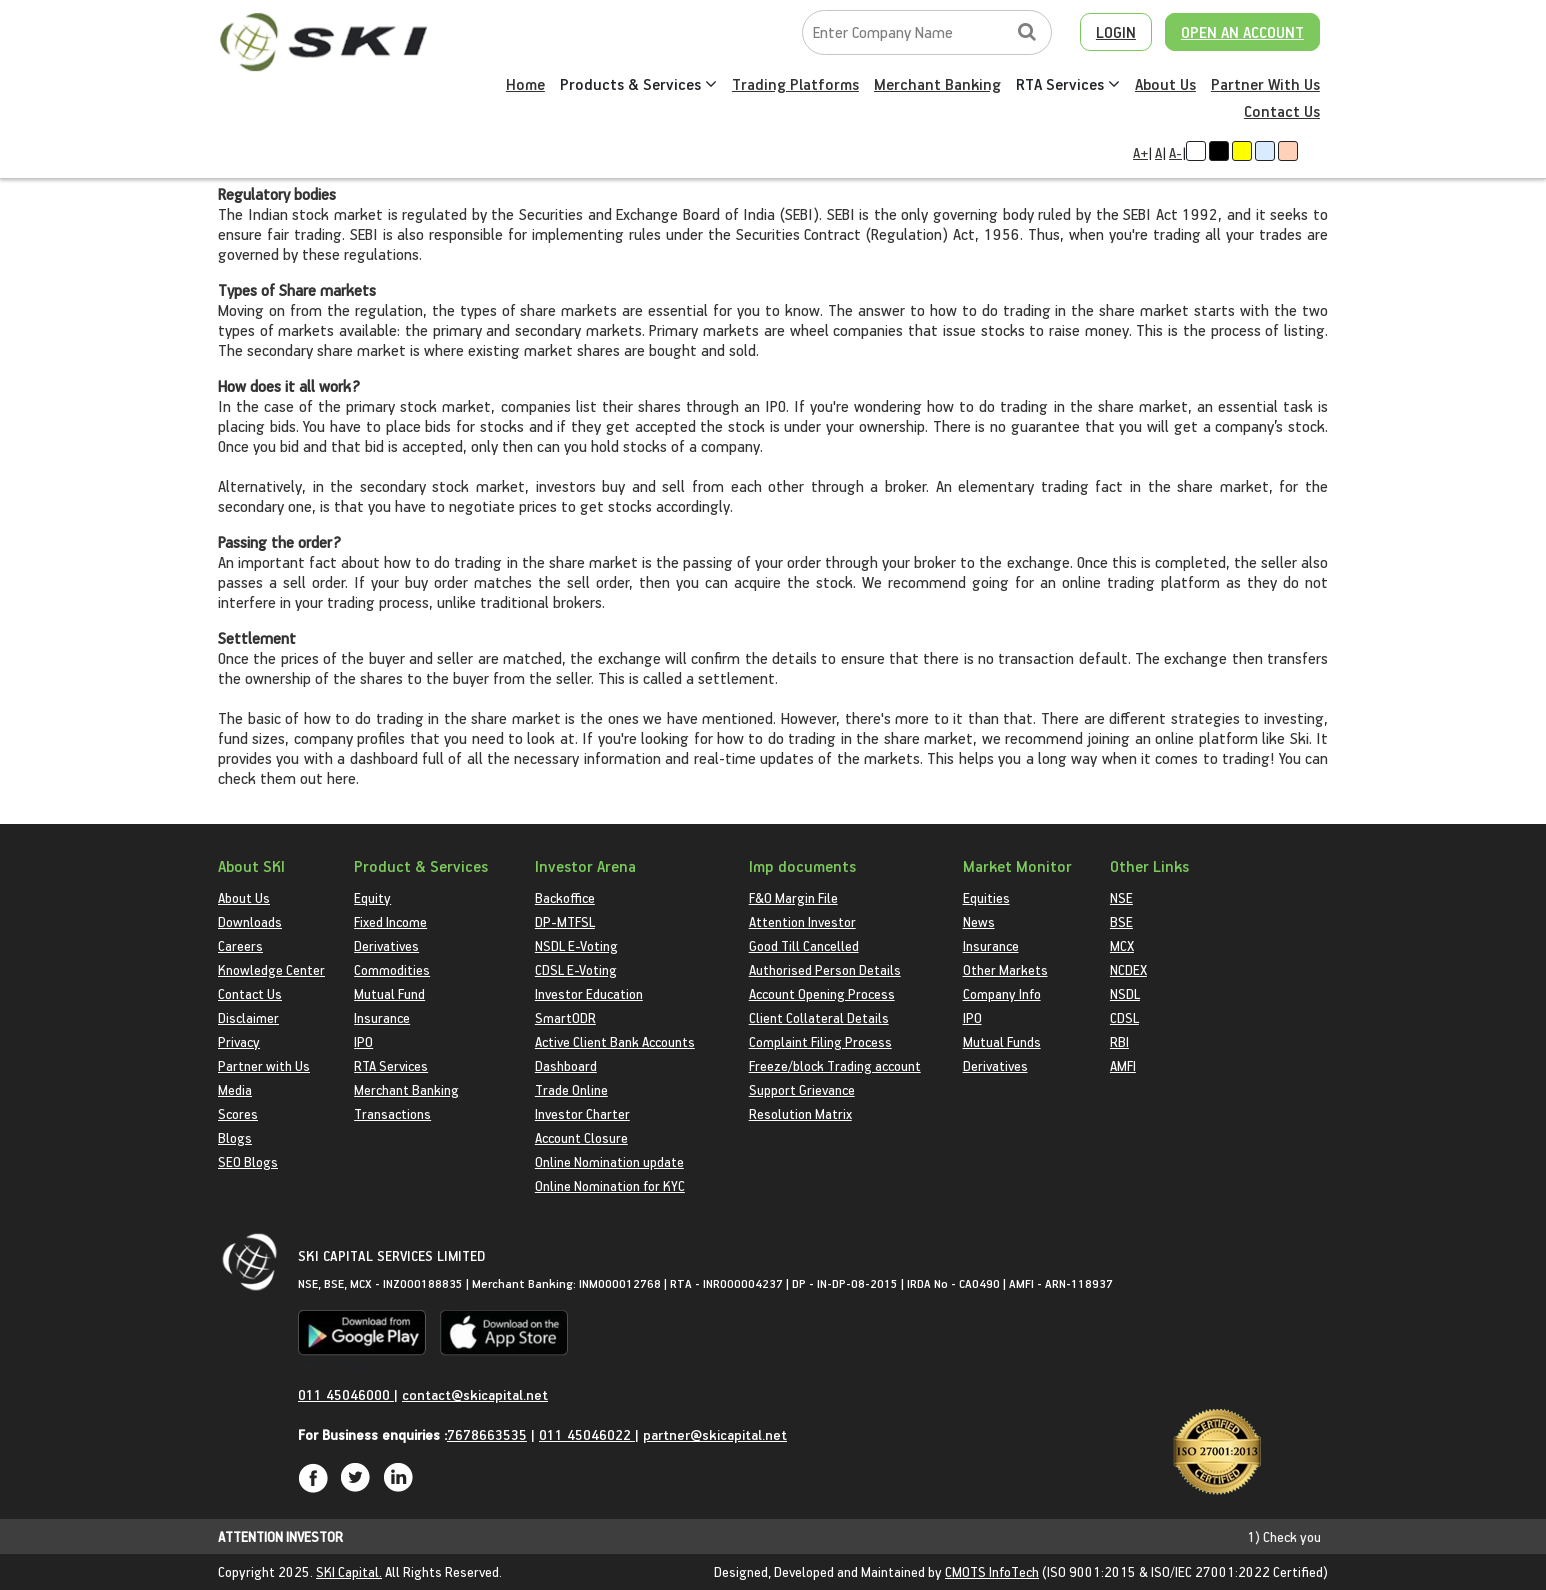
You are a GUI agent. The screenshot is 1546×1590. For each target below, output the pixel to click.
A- (1175, 152)
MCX (1122, 945)
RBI (1119, 1041)
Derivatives (386, 945)
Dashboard (566, 1065)
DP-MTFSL (565, 921)
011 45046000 (346, 1394)
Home (525, 84)
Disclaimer (248, 1017)
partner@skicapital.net (715, 1434)
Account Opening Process (822, 993)
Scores (238, 1113)
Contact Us (1282, 111)
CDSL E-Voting (576, 969)
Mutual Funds (1002, 1041)
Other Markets (1005, 969)
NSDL (1125, 993)
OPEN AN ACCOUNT (1242, 32)
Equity (372, 897)
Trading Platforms (795, 84)
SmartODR (565, 1017)
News (979, 921)
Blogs (235, 1137)
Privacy (239, 1041)
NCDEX (1128, 969)
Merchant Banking (937, 84)
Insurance (382, 1017)
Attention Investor (802, 921)
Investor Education (589, 993)
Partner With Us (1265, 84)
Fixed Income (390, 921)
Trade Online (571, 1089)
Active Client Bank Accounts (615, 1041)
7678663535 (487, 1434)
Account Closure (581, 1137)
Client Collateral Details (819, 1017)
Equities (986, 897)
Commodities (392, 969)
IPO (363, 1041)
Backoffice (565, 897)
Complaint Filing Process (820, 1041)
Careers (240, 945)
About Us (1165, 84)
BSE (1121, 921)
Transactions (392, 1113)
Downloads (250, 921)
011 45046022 (587, 1434)
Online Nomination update (609, 1161)
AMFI (1123, 1065)
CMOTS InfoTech (992, 1571)
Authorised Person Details (825, 969)
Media (235, 1089)
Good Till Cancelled (804, 945)
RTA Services (1068, 84)
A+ (1140, 152)
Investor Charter (582, 1113)
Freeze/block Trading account (835, 1065)
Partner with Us (264, 1065)
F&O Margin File (793, 897)
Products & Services (638, 84)
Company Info (1002, 993)
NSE (1121, 897)
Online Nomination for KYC (610, 1185)
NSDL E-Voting (576, 945)
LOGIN (1116, 32)
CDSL (1124, 1017)
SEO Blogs (248, 1161)
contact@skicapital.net (475, 1394)
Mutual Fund (389, 993)
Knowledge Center (271, 969)
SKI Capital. (349, 1571)
